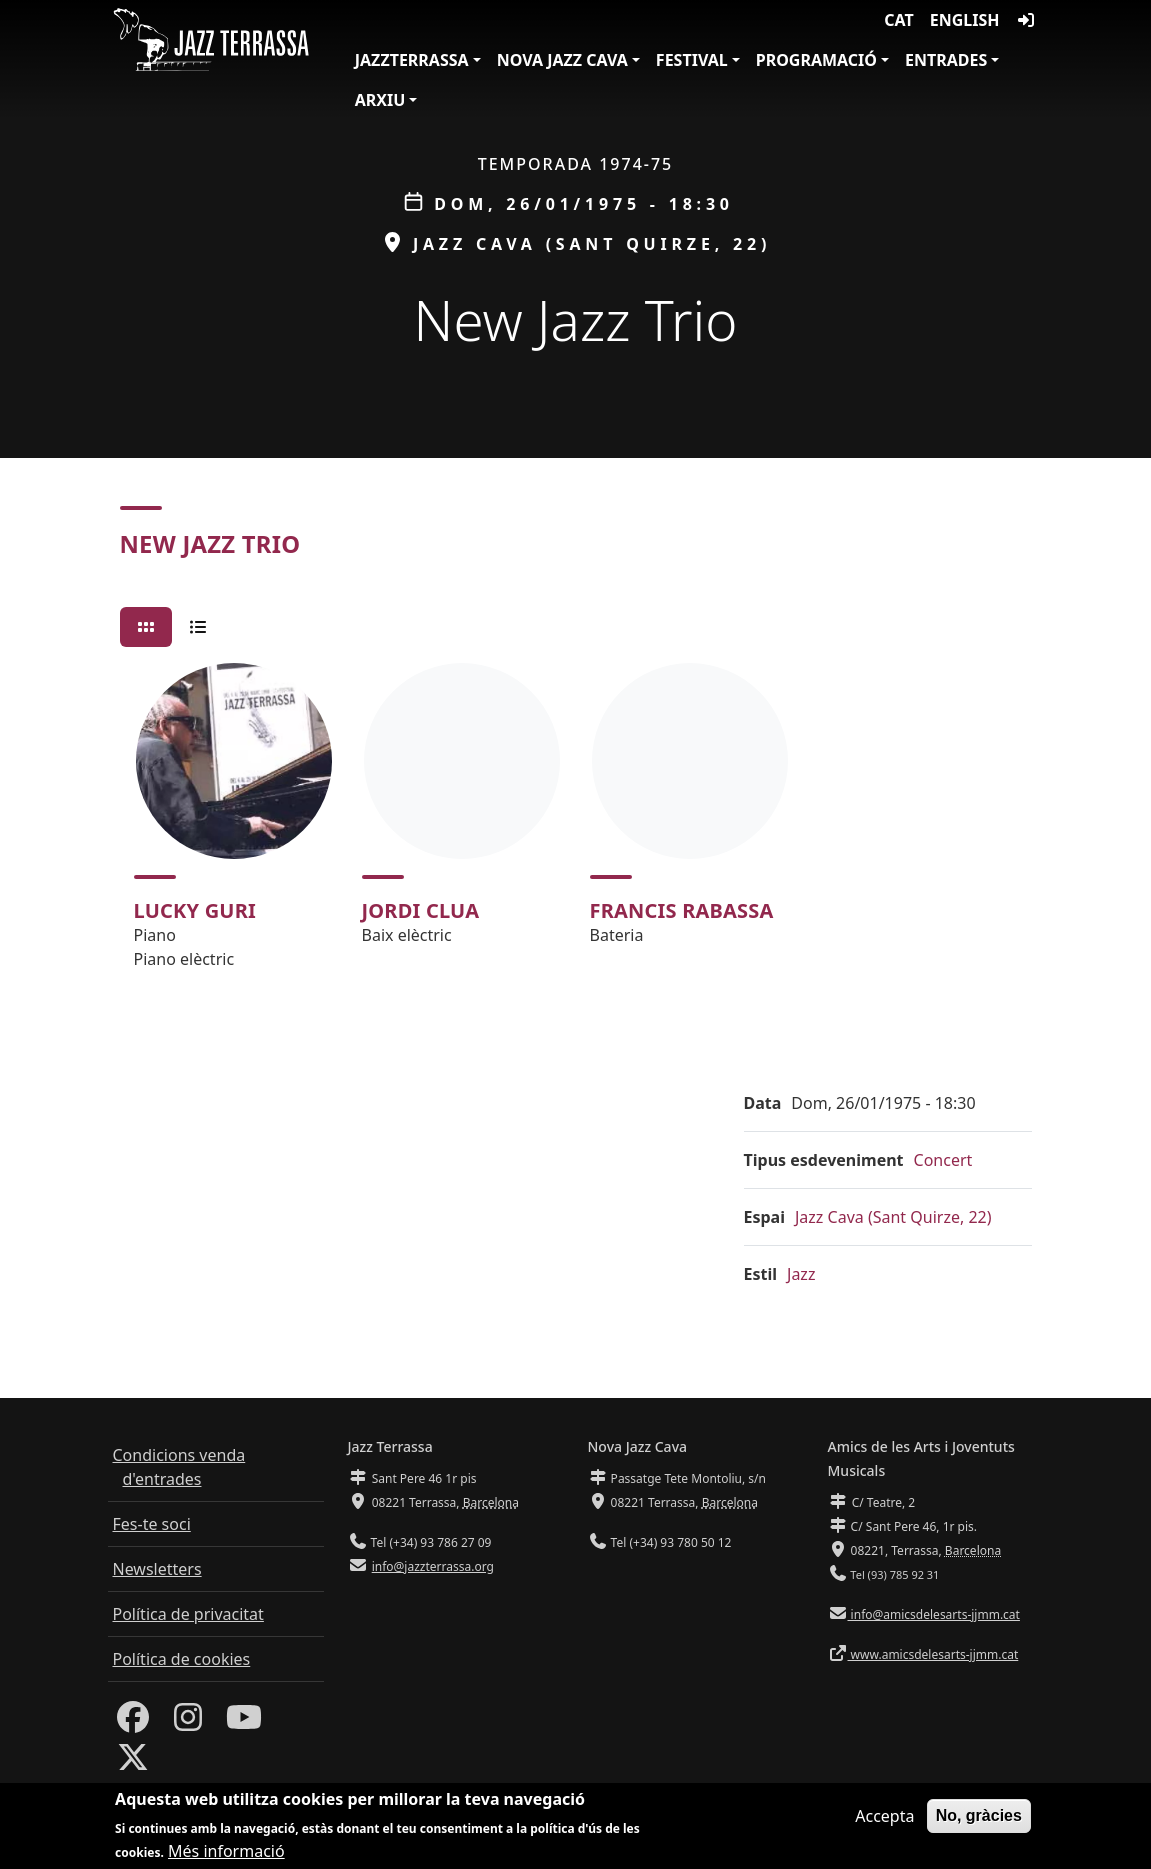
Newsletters (157, 1569)
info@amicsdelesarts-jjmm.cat (934, 1614)
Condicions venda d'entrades (179, 1467)
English (965, 20)
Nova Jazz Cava (562, 60)
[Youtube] (244, 1723)
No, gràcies (979, 1820)
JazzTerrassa (412, 60)
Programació (816, 60)
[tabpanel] (576, 825)
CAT (898, 20)
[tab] (146, 627)
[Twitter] (133, 1763)
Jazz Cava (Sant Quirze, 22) (893, 1217)
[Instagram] (188, 1723)
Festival (692, 60)
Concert (943, 1160)
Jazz (801, 1274)
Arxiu (380, 100)
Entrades (946, 60)
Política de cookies (182, 1659)
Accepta (884, 1821)
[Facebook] (133, 1723)
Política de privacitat (188, 1614)
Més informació (226, 1857)
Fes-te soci (152, 1524)
